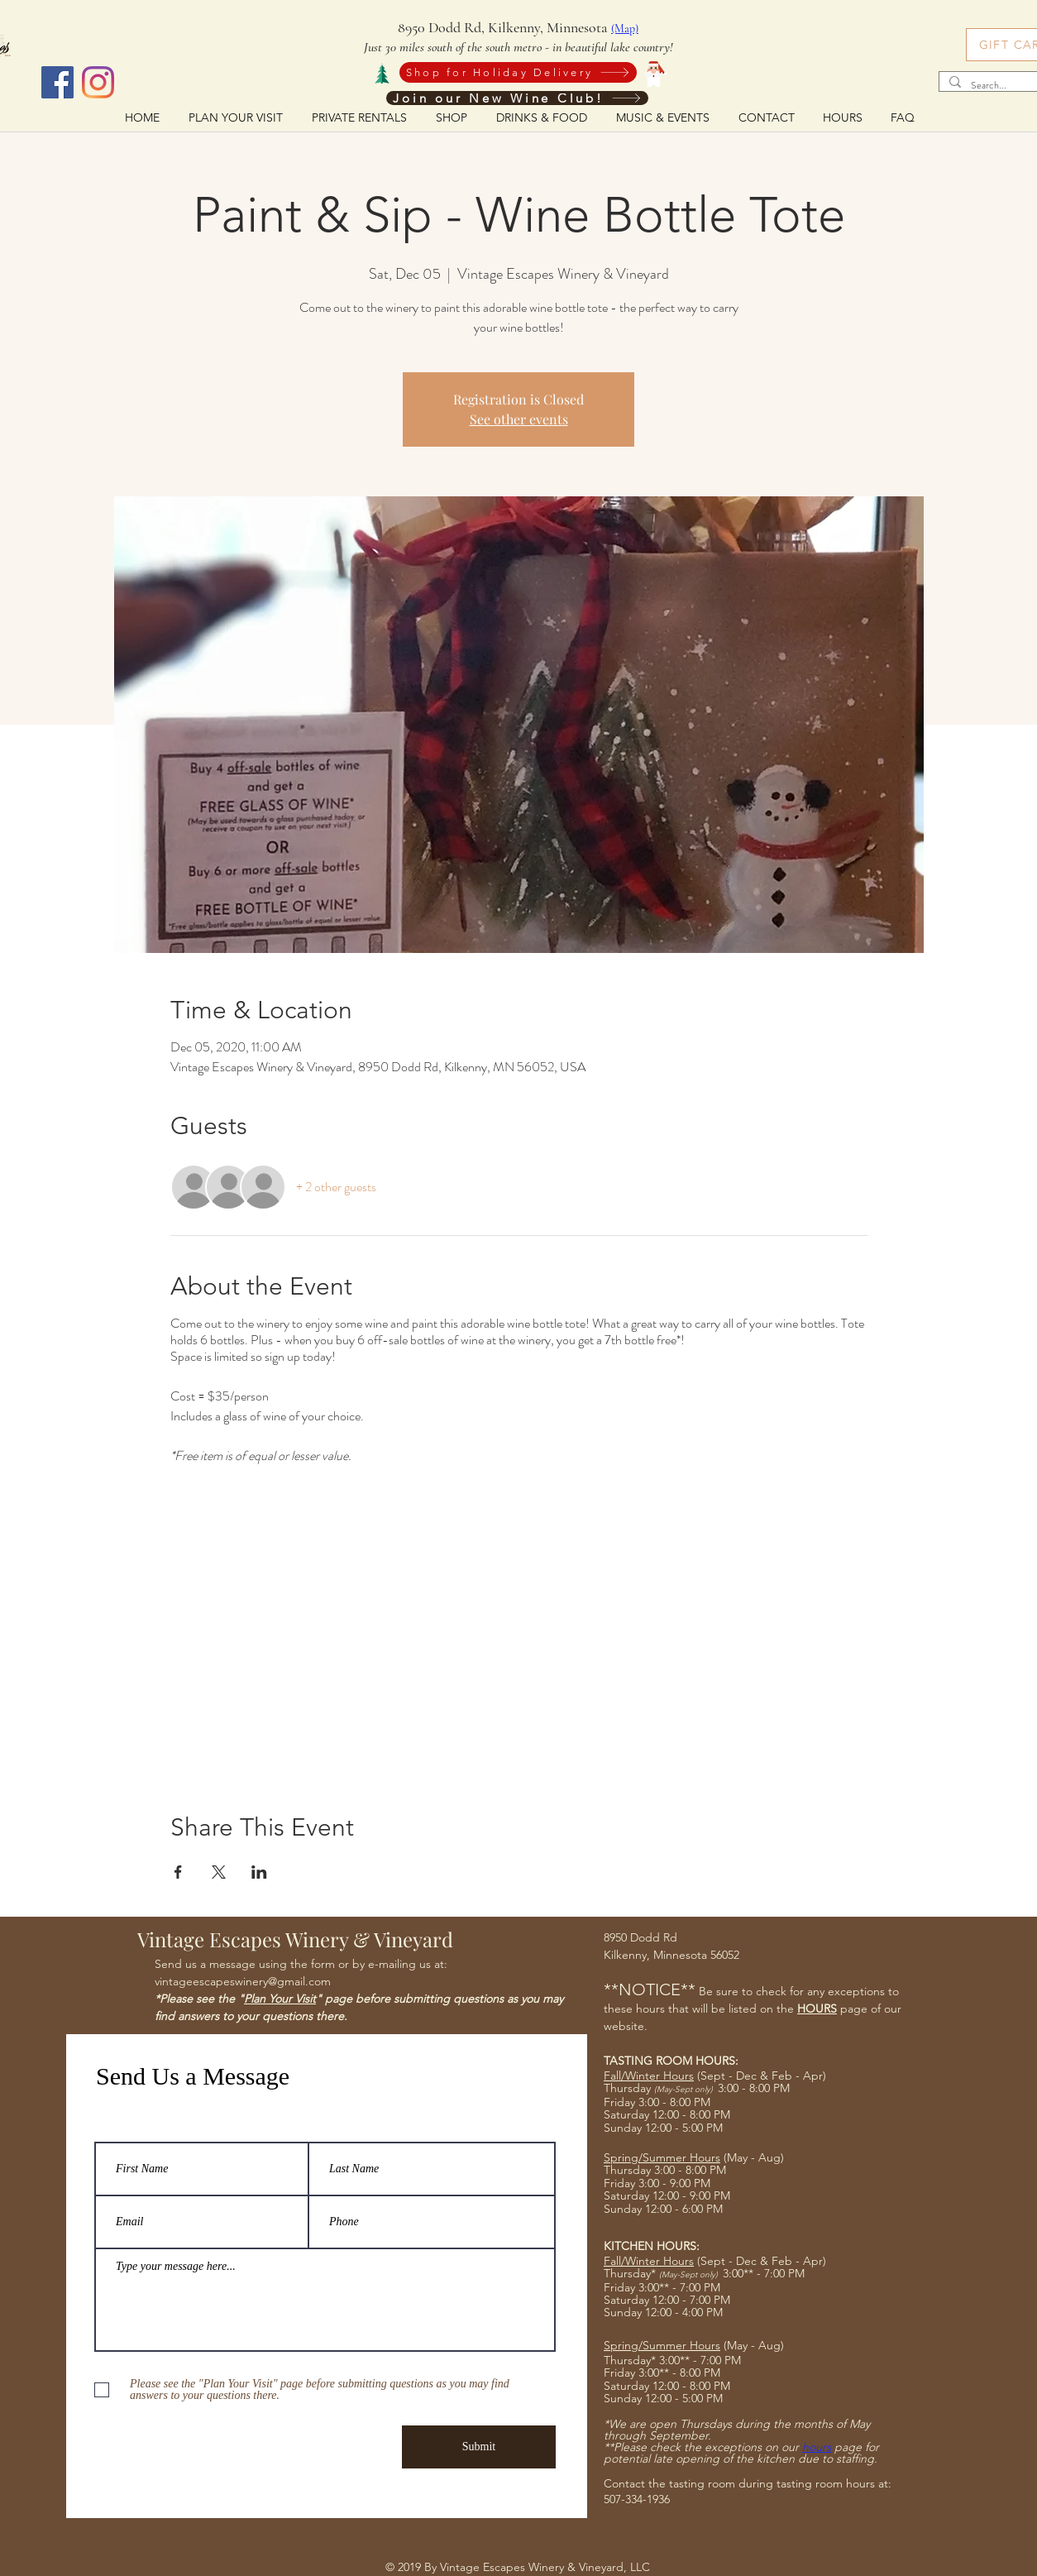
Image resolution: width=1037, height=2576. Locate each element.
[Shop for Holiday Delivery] (518, 72)
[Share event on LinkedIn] (259, 1872)
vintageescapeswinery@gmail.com (243, 1981)
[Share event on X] (219, 1872)
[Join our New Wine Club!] (517, 98)
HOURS (817, 2008)
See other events (519, 419)
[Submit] (479, 2446)
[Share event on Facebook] (178, 1872)
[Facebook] (57, 82)
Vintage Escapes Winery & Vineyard (295, 1939)
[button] (541, 117)
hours (816, 2447)
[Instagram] (98, 82)
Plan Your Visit (280, 1998)
